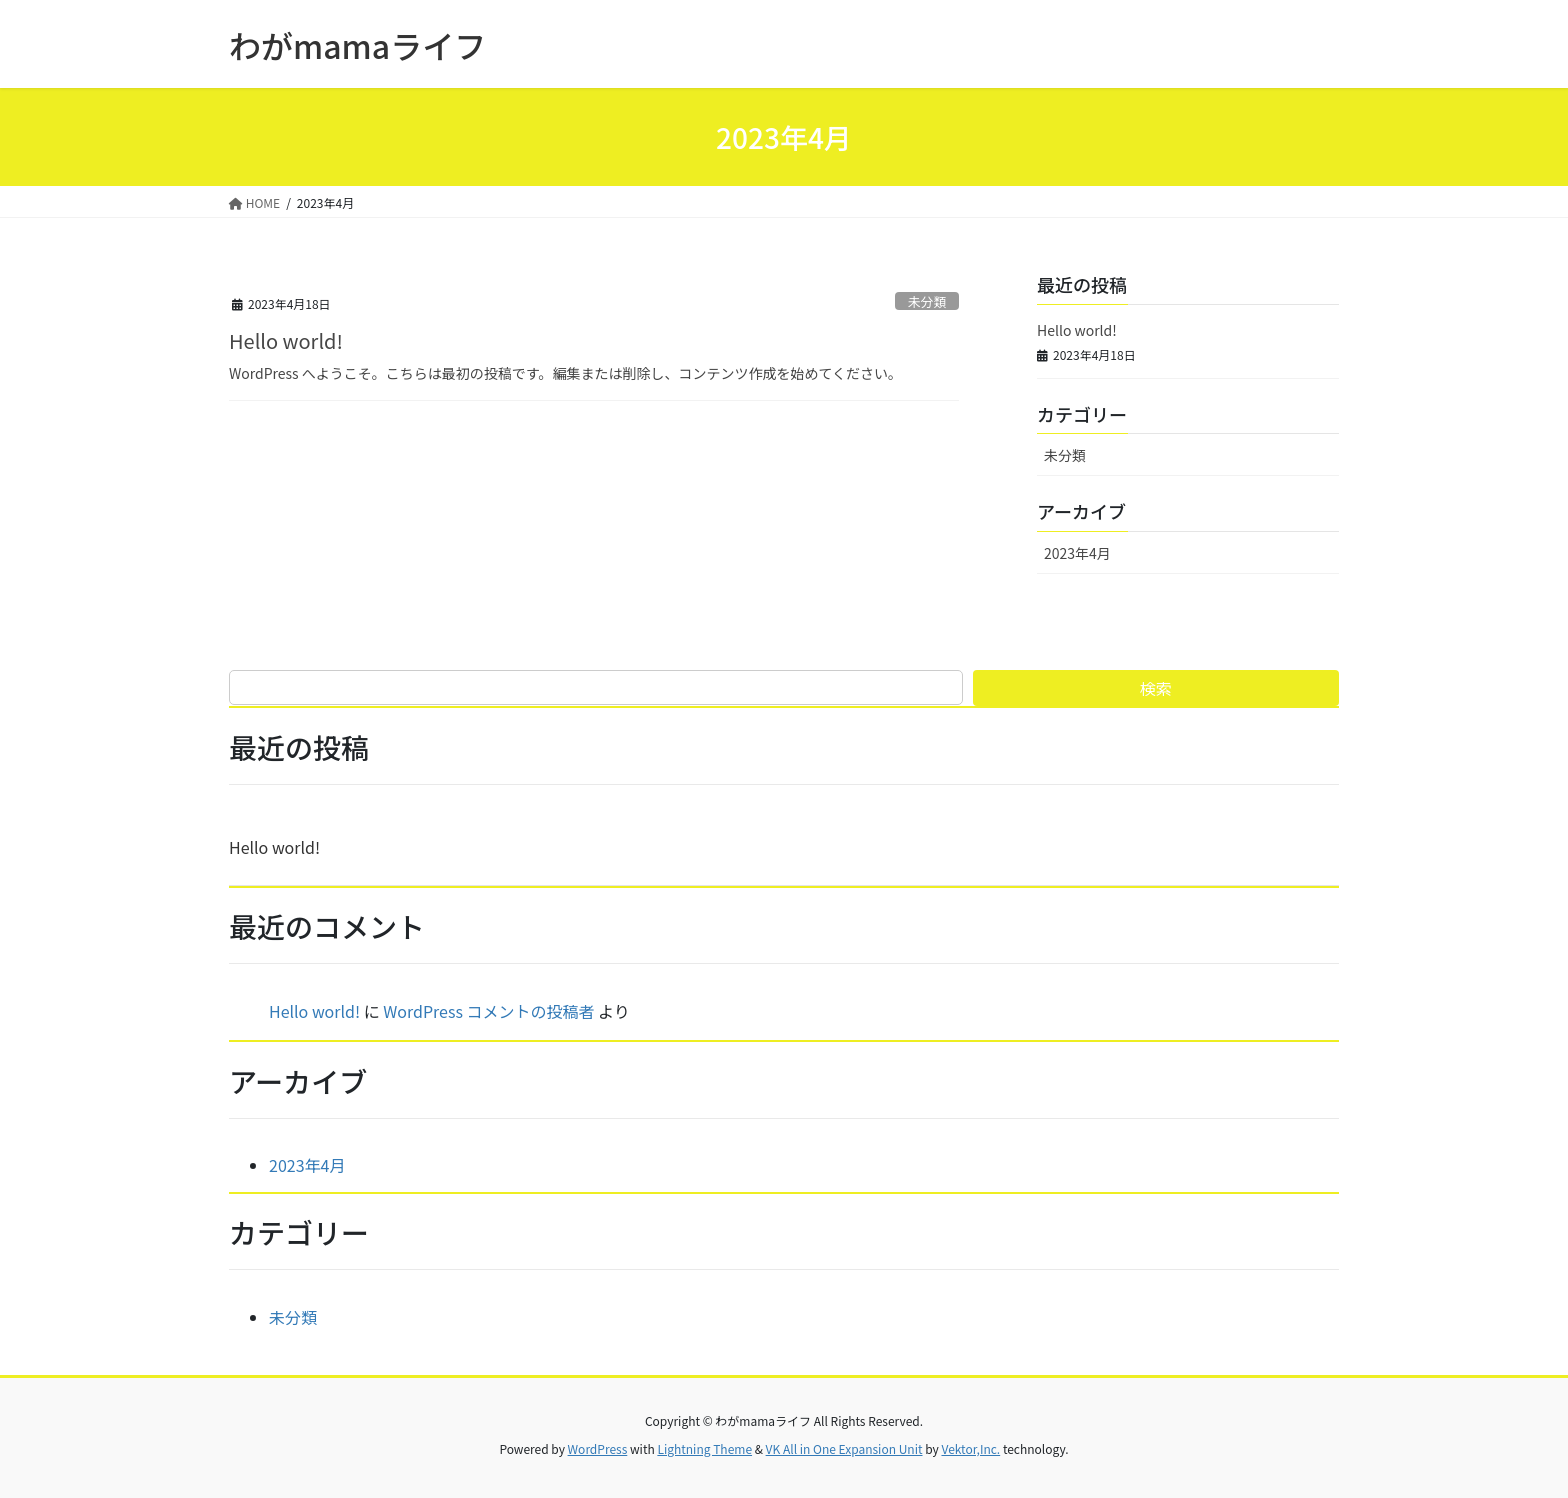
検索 (1156, 688)
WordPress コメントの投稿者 (488, 1011)
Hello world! (286, 340)
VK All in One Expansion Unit (844, 1448)
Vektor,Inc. (970, 1448)
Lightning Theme (704, 1448)
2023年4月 (1077, 553)
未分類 (927, 301)
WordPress (598, 1448)
